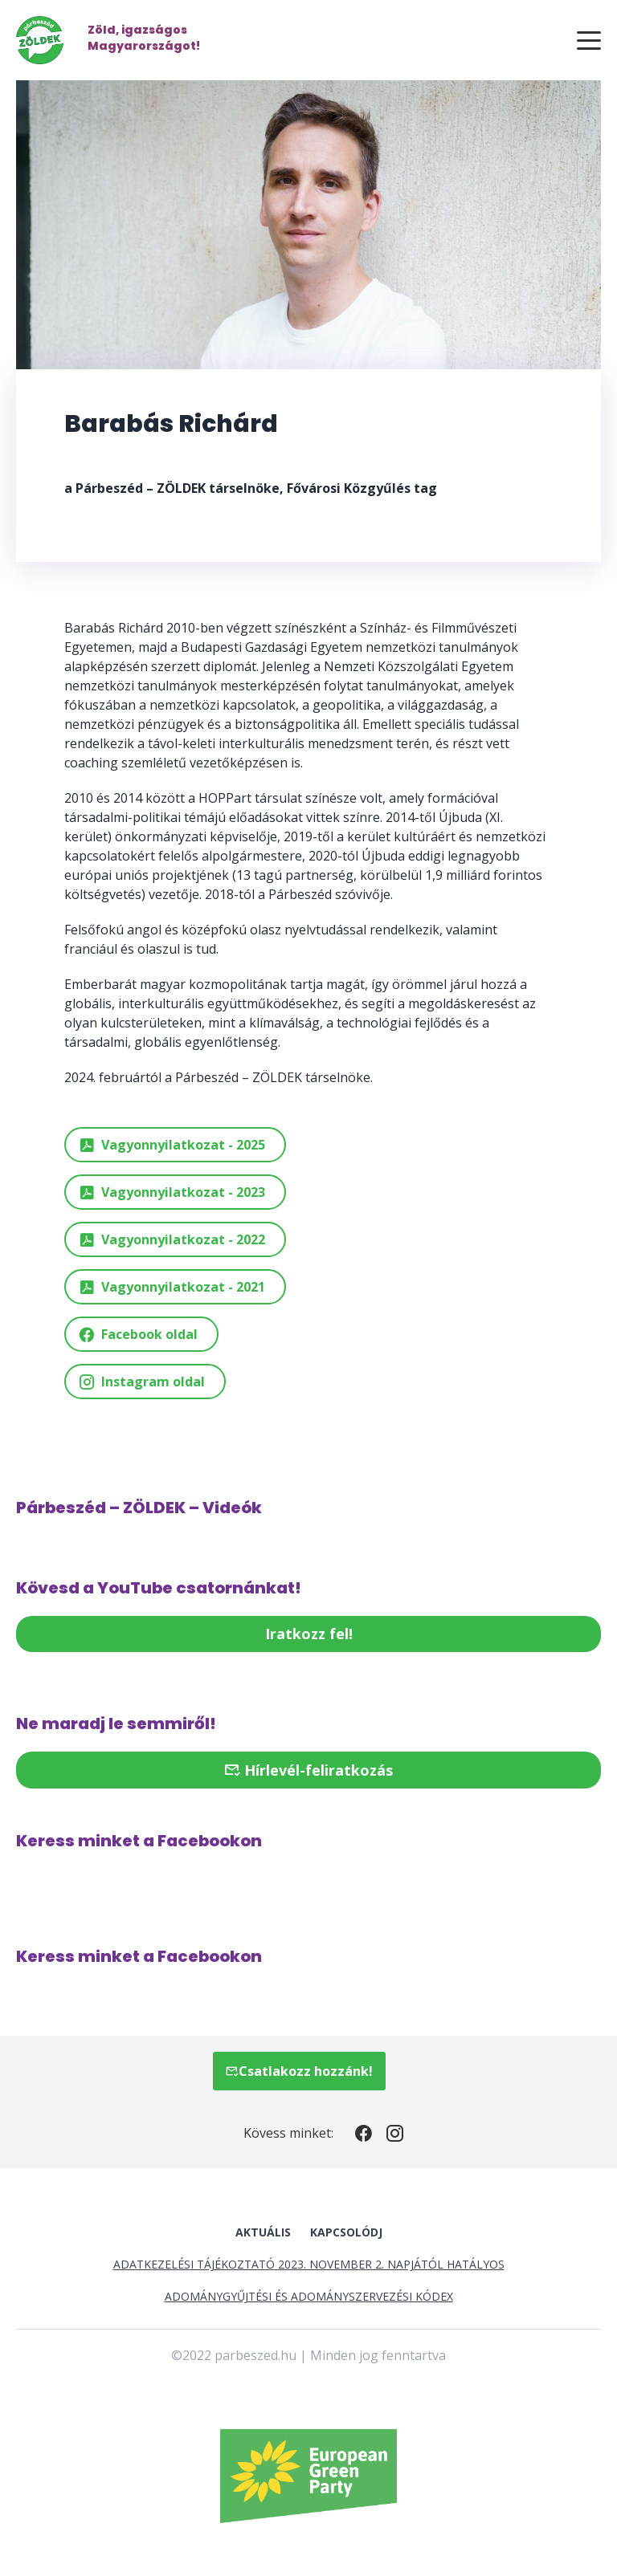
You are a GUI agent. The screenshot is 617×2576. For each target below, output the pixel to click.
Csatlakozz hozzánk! (299, 2071)
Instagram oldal (141, 1382)
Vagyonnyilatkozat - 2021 (171, 1287)
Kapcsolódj (346, 2232)
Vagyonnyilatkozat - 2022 (171, 1240)
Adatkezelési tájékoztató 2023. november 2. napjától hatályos (309, 2264)
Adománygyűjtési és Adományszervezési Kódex (309, 2296)
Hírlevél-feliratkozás (308, 1769)
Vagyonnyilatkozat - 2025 (171, 1145)
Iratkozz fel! (309, 1633)
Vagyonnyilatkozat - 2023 (171, 1192)
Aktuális (263, 2232)
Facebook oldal (138, 1335)
